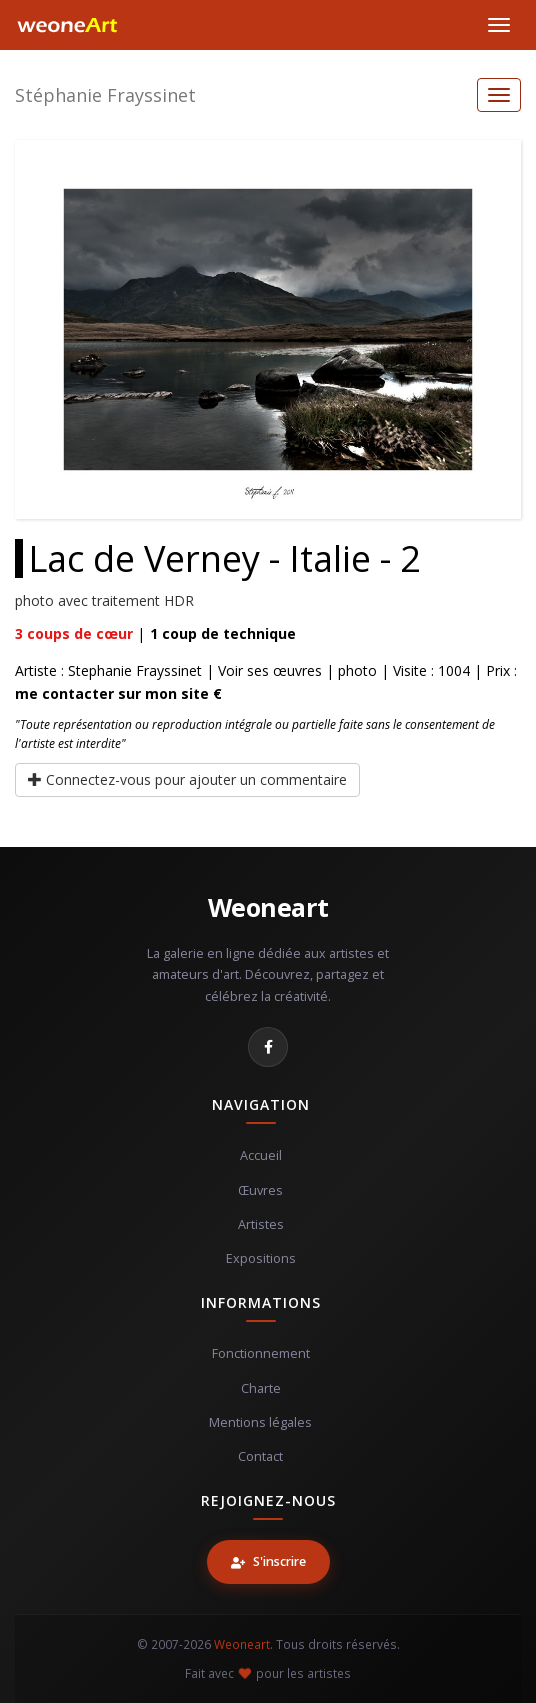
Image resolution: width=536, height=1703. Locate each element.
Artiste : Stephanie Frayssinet (108, 670)
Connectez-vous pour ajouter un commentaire (187, 779)
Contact (260, 1456)
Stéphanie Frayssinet (105, 95)
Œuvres (260, 1190)
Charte (261, 1388)
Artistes (261, 1224)
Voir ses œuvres (270, 670)
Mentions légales (260, 1422)
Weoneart (268, 907)
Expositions (261, 1258)
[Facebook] (268, 1047)
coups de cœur (74, 633)
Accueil (261, 1155)
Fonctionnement (261, 1353)
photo (357, 670)
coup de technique (223, 633)
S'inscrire (268, 1561)
